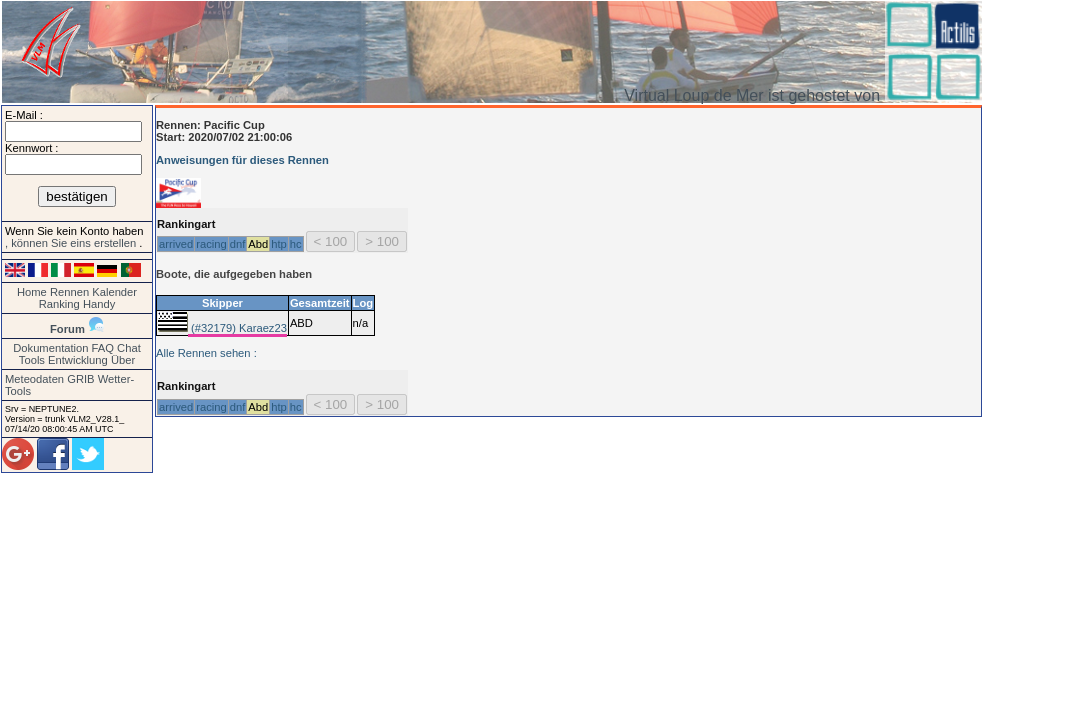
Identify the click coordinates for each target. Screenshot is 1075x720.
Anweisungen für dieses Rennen (242, 160)
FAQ (103, 348)
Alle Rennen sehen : (206, 353)
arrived (176, 244)
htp (279, 244)
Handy (99, 304)
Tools (32, 360)
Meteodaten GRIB (50, 379)
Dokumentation (50, 348)
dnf (238, 244)
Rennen (69, 292)
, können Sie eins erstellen (72, 243)
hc (296, 244)
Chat (129, 348)
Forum (67, 329)
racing (211, 244)
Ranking (59, 304)
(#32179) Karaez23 (237, 328)
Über (123, 360)
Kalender (114, 292)
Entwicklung (78, 360)
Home (32, 292)
